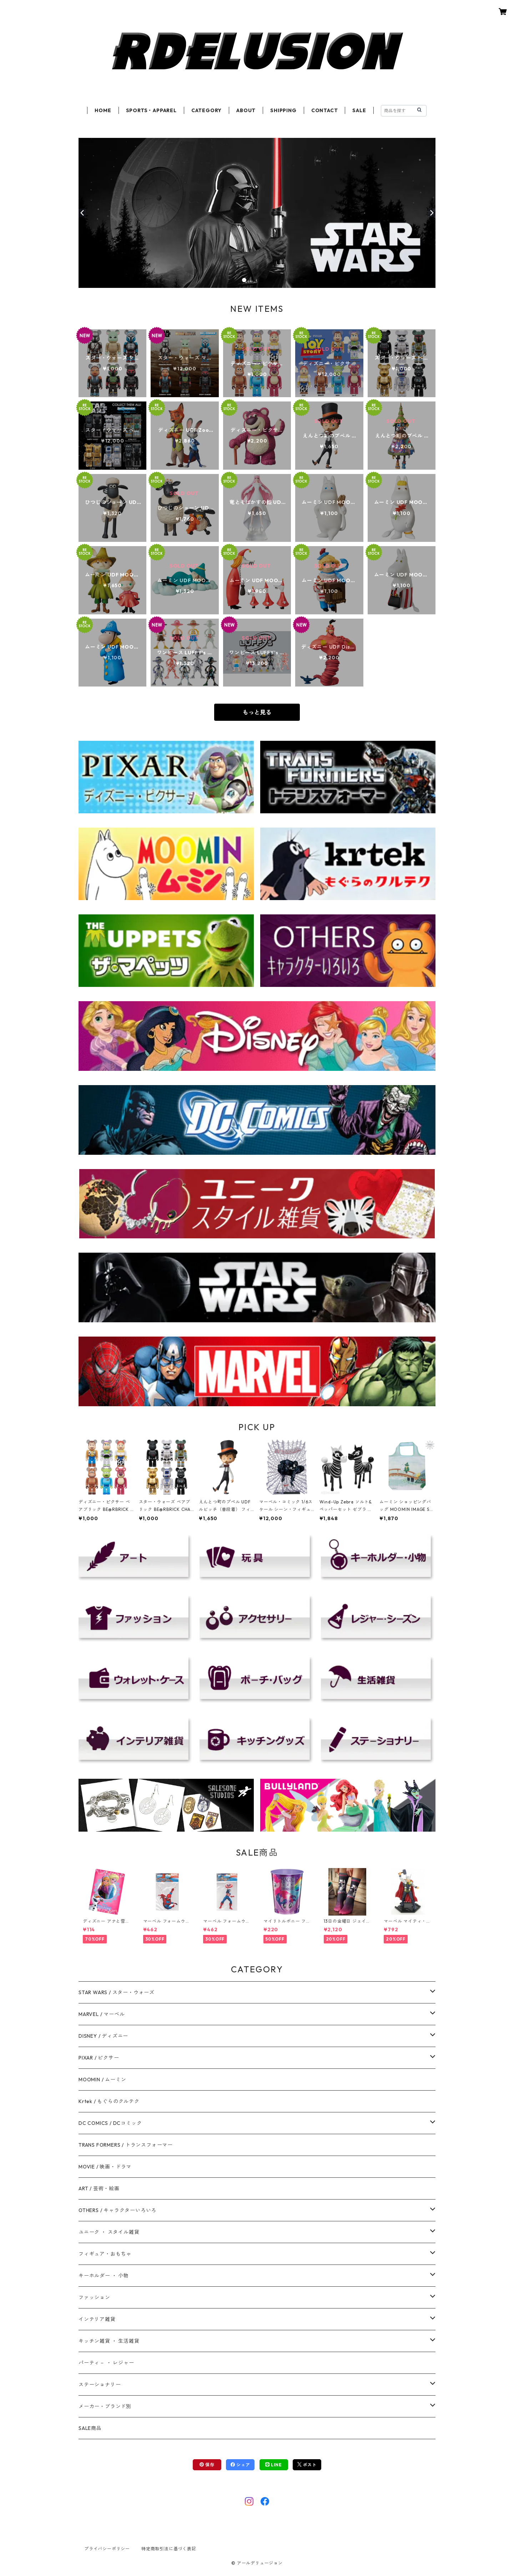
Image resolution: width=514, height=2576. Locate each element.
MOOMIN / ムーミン (102, 2079)
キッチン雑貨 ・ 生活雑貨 (109, 2341)
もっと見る (257, 712)
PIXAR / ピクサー (99, 2058)
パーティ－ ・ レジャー (106, 2363)
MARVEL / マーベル (102, 2014)
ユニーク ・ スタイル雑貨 (109, 2232)
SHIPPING (283, 110)
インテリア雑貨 (97, 2319)
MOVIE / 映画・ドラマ (105, 2166)
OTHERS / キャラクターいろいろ (117, 2210)
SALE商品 (90, 2428)
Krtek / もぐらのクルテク (109, 2101)
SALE (359, 110)
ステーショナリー (100, 2384)
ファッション (94, 2297)
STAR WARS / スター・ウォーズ (117, 1992)
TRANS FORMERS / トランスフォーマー (126, 2145)
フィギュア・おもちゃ (105, 2254)
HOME (103, 110)
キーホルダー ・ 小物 (104, 2275)
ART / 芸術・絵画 (99, 2188)
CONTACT (324, 110)
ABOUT (246, 110)
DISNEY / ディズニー (103, 2036)
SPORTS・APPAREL (151, 110)
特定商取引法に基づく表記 (168, 2548)
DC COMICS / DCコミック (110, 2123)
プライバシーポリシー (107, 2548)
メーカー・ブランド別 (105, 2406)
